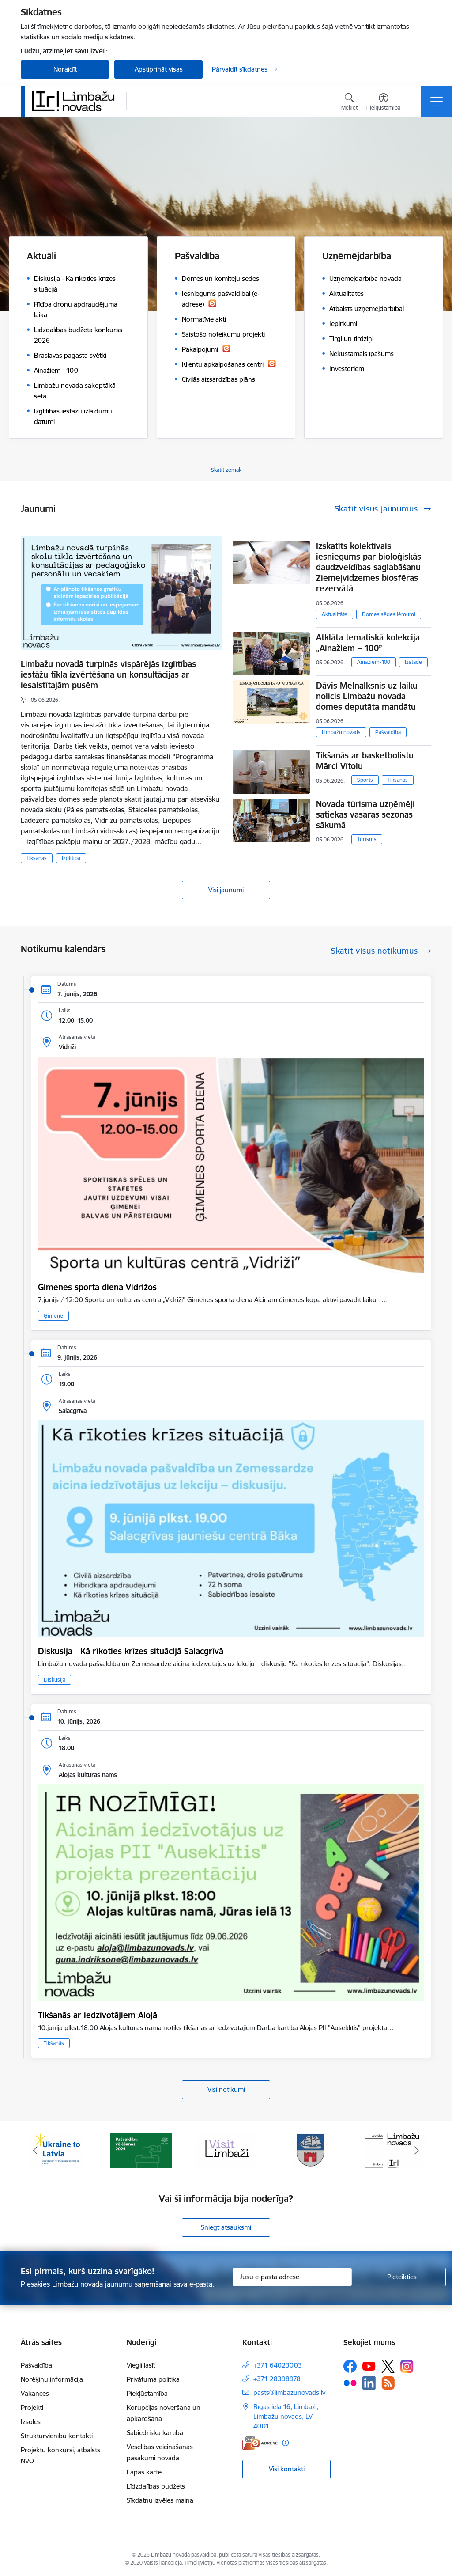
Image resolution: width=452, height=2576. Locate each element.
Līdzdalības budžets (156, 2486)
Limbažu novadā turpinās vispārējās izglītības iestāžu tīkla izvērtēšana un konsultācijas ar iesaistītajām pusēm (108, 674)
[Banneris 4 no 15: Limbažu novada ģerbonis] (311, 2149)
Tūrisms (367, 839)
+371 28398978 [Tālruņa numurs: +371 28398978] (277, 2379)
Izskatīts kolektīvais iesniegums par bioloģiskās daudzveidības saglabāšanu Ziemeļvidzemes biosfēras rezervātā (368, 567)
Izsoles (31, 2421)
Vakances (35, 2393)
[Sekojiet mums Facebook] (350, 2366)
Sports (365, 780)
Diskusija (54, 1679)
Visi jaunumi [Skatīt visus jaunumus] (226, 890)
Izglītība (71, 858)
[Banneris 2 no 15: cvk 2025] (141, 2149)
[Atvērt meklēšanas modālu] (349, 103)
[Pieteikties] (402, 2277)
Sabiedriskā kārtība (155, 2432)
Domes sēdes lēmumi (388, 614)
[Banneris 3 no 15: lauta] (226, 2149)
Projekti (32, 2407)
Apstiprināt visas (159, 69)
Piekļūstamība (147, 2393)
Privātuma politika (153, 2379)
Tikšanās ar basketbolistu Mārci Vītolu (365, 760)
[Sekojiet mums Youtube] (369, 2365)
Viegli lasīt (141, 2365)
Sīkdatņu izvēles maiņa (160, 2500)
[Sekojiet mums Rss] (388, 2382)
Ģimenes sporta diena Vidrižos (97, 1287)
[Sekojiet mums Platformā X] (388, 2366)
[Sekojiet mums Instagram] (407, 2366)
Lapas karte (144, 2472)
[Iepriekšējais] (35, 2150)
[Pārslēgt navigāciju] (436, 101)
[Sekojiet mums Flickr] (350, 2382)
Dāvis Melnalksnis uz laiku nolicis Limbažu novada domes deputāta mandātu (367, 696)
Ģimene (53, 1315)
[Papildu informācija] (285, 2443)
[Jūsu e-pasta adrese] (292, 2277)
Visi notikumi (226, 2089)
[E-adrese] (260, 2443)
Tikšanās (36, 858)
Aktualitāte (334, 614)
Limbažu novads (341, 732)
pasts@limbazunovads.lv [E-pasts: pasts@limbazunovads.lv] (289, 2392)
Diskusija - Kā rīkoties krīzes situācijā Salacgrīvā (130, 1651)
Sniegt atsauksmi (226, 2227)
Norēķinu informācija (52, 2379)
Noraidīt (65, 69)
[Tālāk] (417, 2150)
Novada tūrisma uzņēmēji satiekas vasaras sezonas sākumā (365, 814)
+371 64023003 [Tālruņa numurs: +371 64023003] (277, 2365)
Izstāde (413, 662)
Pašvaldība (388, 732)
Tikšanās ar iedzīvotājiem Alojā (97, 2015)
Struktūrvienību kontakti (57, 2436)
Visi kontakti (287, 2469)
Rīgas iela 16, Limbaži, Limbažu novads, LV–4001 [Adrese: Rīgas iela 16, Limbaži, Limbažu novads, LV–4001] (285, 2416)
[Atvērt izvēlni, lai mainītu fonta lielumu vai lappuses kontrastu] (383, 103)
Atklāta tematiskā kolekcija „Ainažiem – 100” (368, 642)
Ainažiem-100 (373, 662)
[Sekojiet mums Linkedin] (369, 2383)
